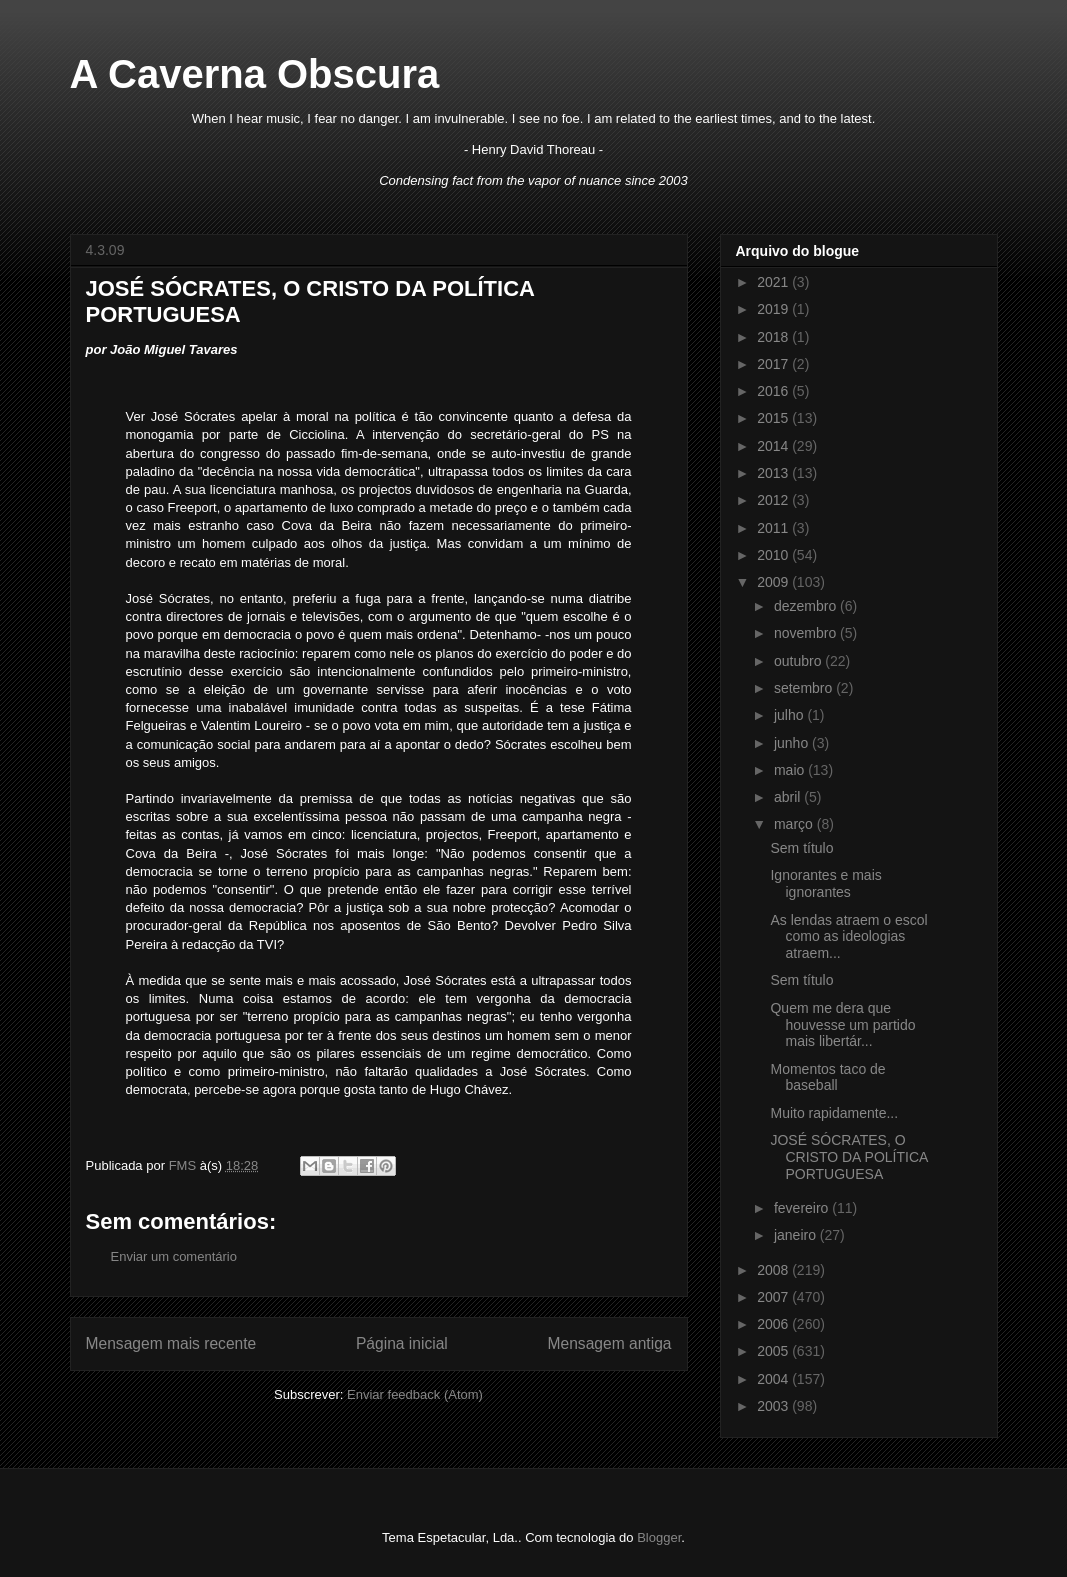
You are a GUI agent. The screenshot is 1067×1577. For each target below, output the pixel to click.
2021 (774, 282)
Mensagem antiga (610, 1343)
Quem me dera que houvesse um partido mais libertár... (842, 1025)
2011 (774, 528)
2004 (774, 1379)
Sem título (801, 848)
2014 (774, 446)
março (795, 824)
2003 (774, 1406)
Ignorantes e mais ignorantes (825, 883)
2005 (774, 1351)
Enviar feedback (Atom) (415, 1394)
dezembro (807, 606)
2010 (774, 555)
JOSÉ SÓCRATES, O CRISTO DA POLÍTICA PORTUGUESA (848, 1157)
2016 (774, 391)
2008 (774, 1270)
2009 (774, 582)
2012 (774, 500)
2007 (774, 1297)
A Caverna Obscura (255, 74)
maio (791, 770)
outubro (799, 661)
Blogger (659, 1537)
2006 (774, 1324)
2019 (774, 309)
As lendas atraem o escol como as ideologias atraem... (848, 937)
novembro (807, 633)
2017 (774, 364)
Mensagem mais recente (171, 1343)
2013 (774, 473)
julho (790, 715)
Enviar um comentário (174, 1256)
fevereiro (803, 1208)
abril (789, 797)
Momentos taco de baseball (827, 1077)
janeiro (797, 1235)
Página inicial (402, 1343)
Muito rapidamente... (834, 1113)
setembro (805, 688)
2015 (774, 418)
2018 (774, 337)
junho (793, 743)
